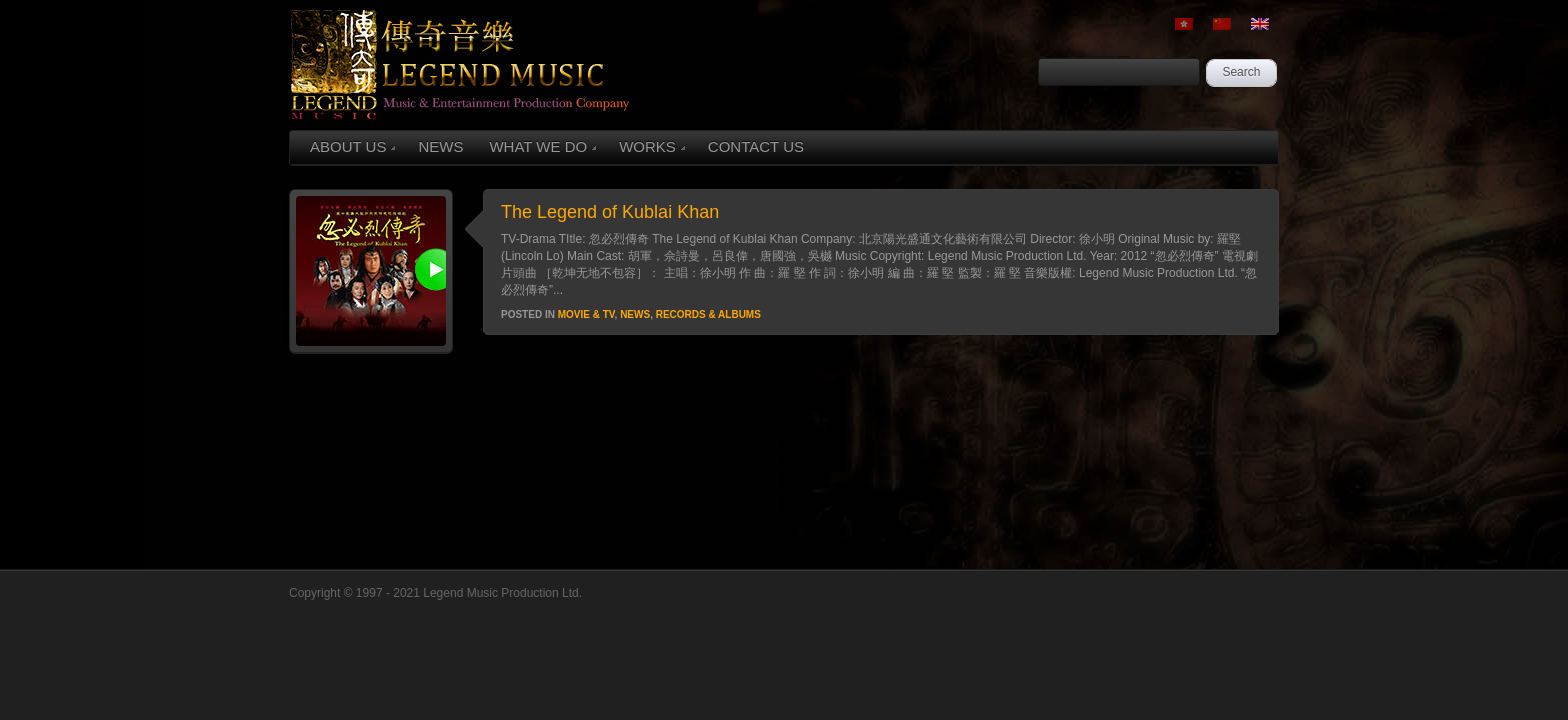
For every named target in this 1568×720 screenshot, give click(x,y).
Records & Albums (708, 314)
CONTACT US (756, 146)
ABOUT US (352, 146)
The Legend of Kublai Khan (610, 212)
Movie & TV (586, 314)
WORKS (652, 146)
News (635, 314)
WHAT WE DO (542, 146)
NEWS (440, 146)
